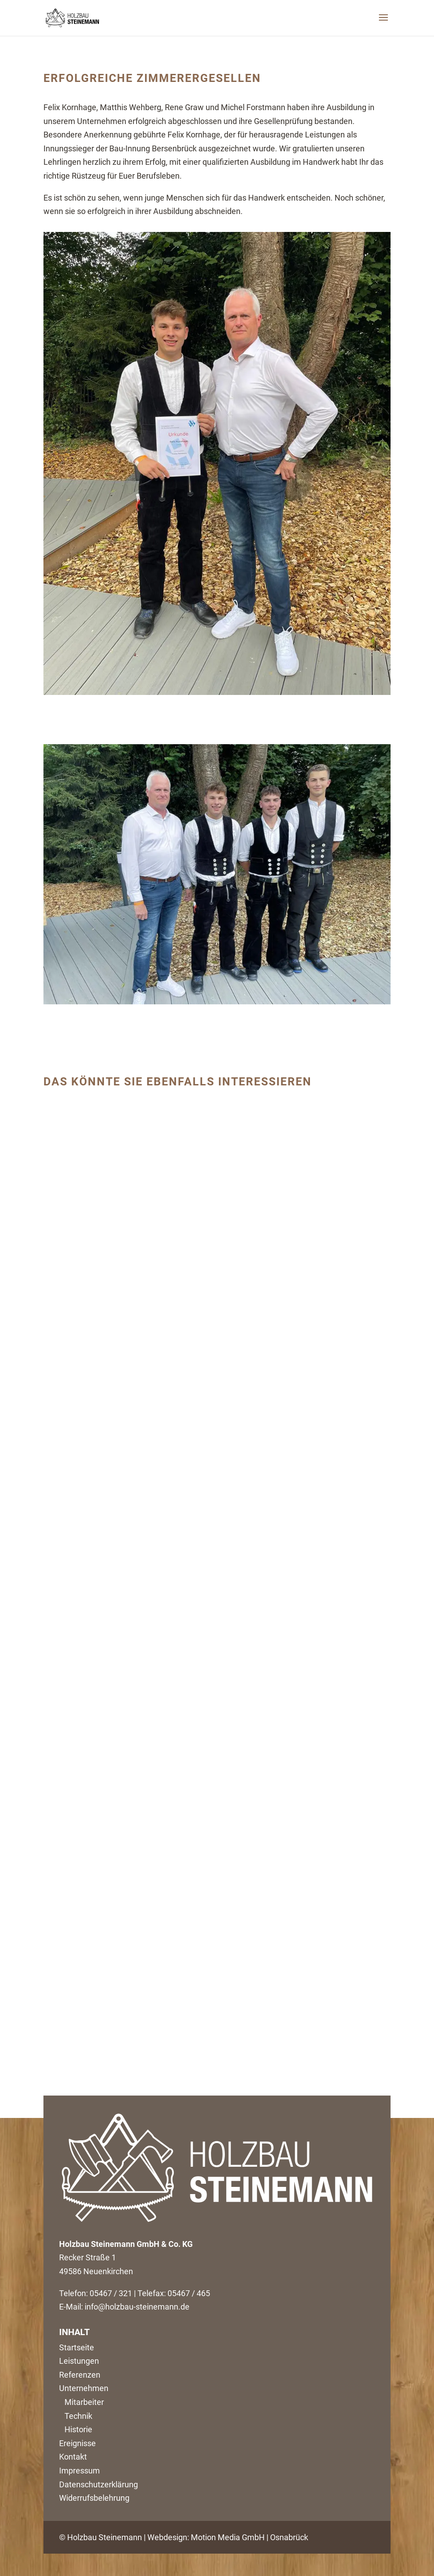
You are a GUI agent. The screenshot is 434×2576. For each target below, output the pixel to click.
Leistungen (79, 2361)
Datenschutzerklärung (98, 2484)
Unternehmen (83, 2388)
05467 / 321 (111, 2293)
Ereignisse (77, 2443)
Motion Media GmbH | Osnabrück (249, 2537)
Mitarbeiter (81, 2402)
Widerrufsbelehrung (94, 2498)
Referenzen (79, 2374)
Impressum (79, 2470)
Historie (75, 2429)
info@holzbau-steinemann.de (137, 2306)
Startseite (76, 2347)
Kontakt (73, 2456)
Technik (75, 2416)
